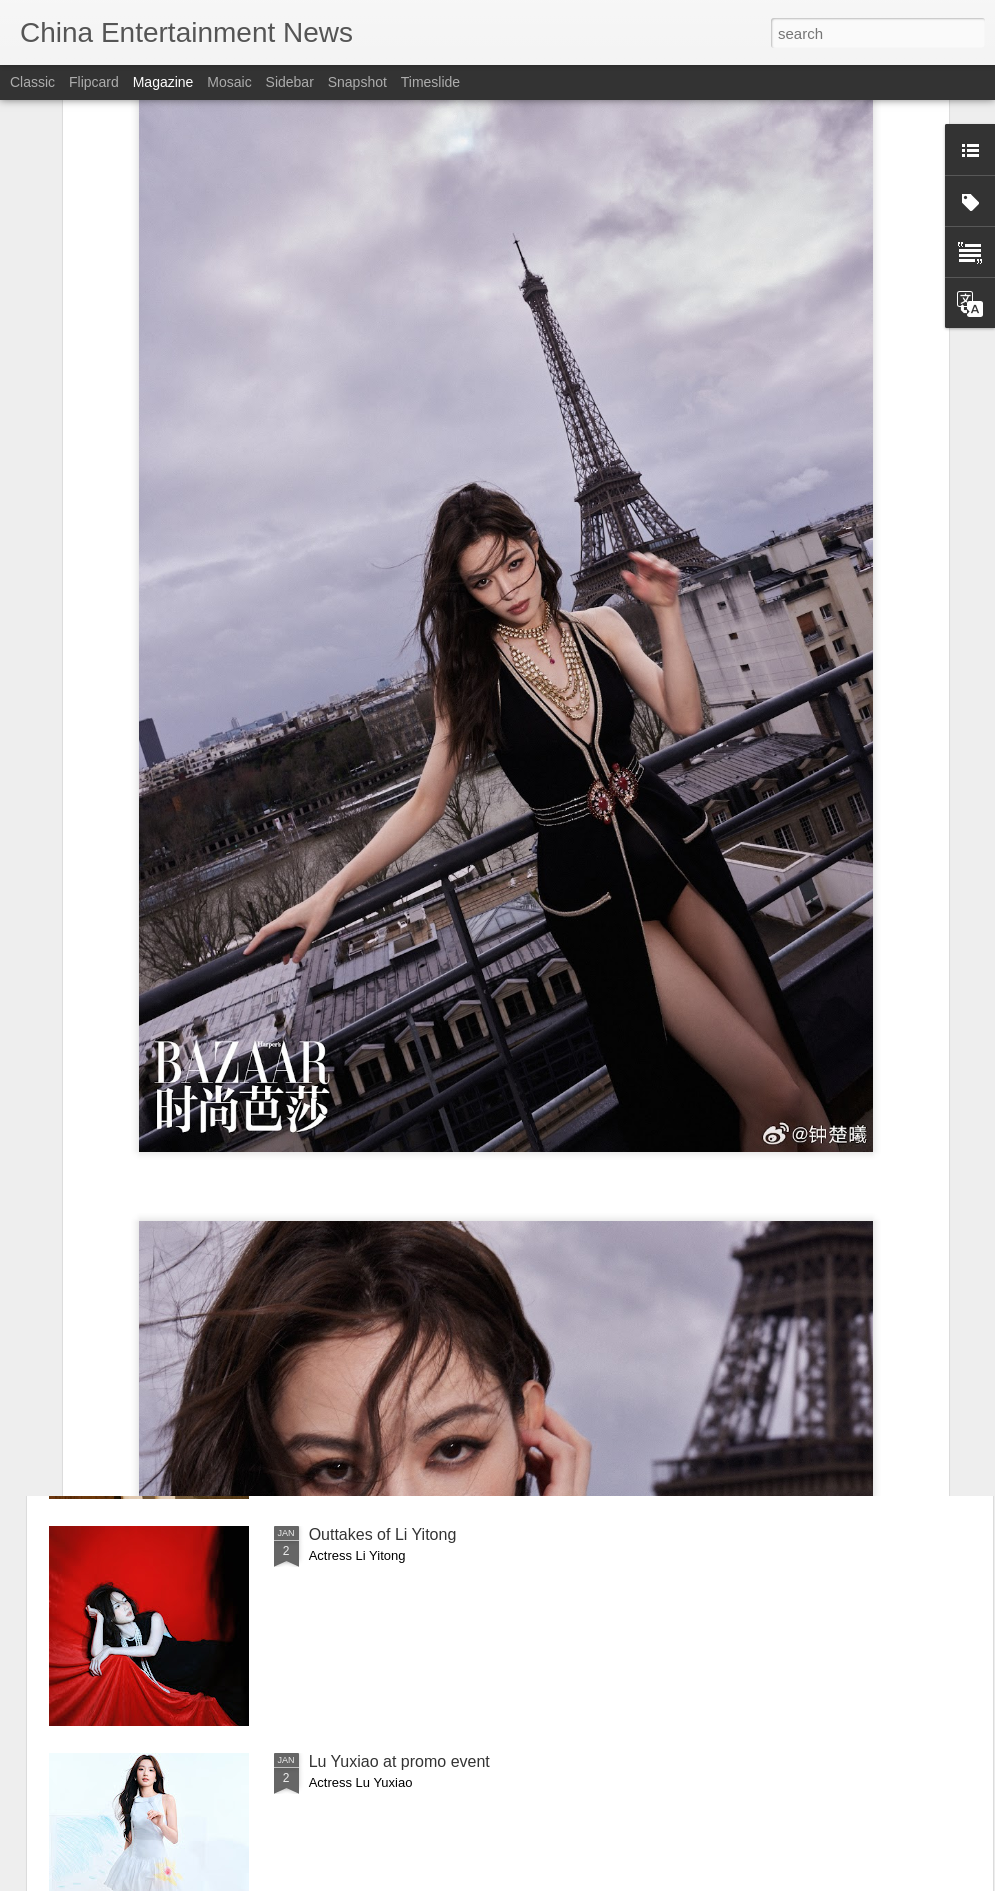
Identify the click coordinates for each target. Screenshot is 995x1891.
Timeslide (430, 82)
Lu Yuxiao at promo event (399, 1761)
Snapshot (357, 82)
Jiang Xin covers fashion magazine (432, 1307)
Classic (32, 82)
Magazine (163, 82)
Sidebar (290, 82)
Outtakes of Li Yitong (383, 1534)
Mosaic (229, 82)
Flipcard (94, 82)
